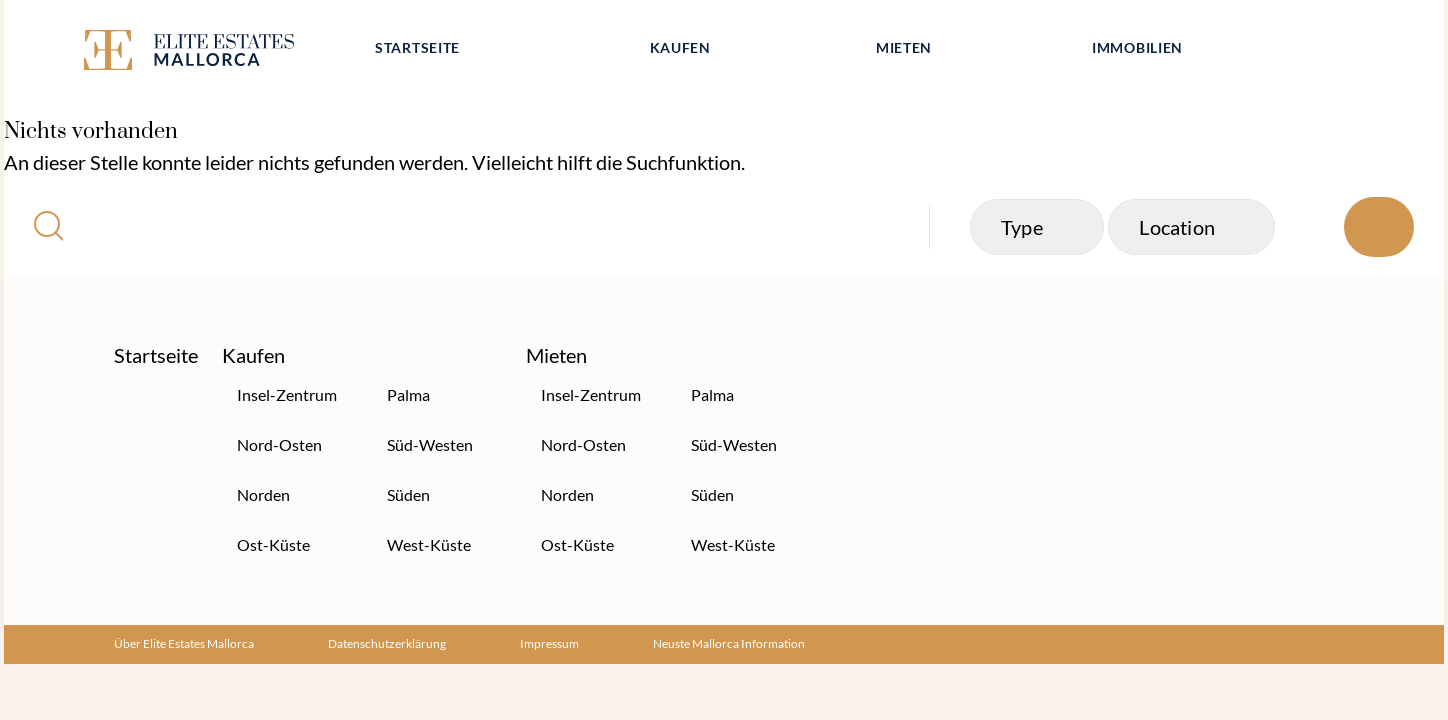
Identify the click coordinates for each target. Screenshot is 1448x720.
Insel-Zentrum (287, 394)
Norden (263, 494)
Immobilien (1137, 47)
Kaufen (680, 47)
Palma (408, 394)
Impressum (549, 643)
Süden (408, 494)
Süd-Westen (430, 444)
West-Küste (429, 544)
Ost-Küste (273, 544)
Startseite (417, 47)
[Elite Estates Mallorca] (212, 53)
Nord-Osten (279, 444)
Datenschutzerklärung (387, 643)
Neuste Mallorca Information (729, 643)
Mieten (904, 47)
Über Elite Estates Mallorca (184, 643)
